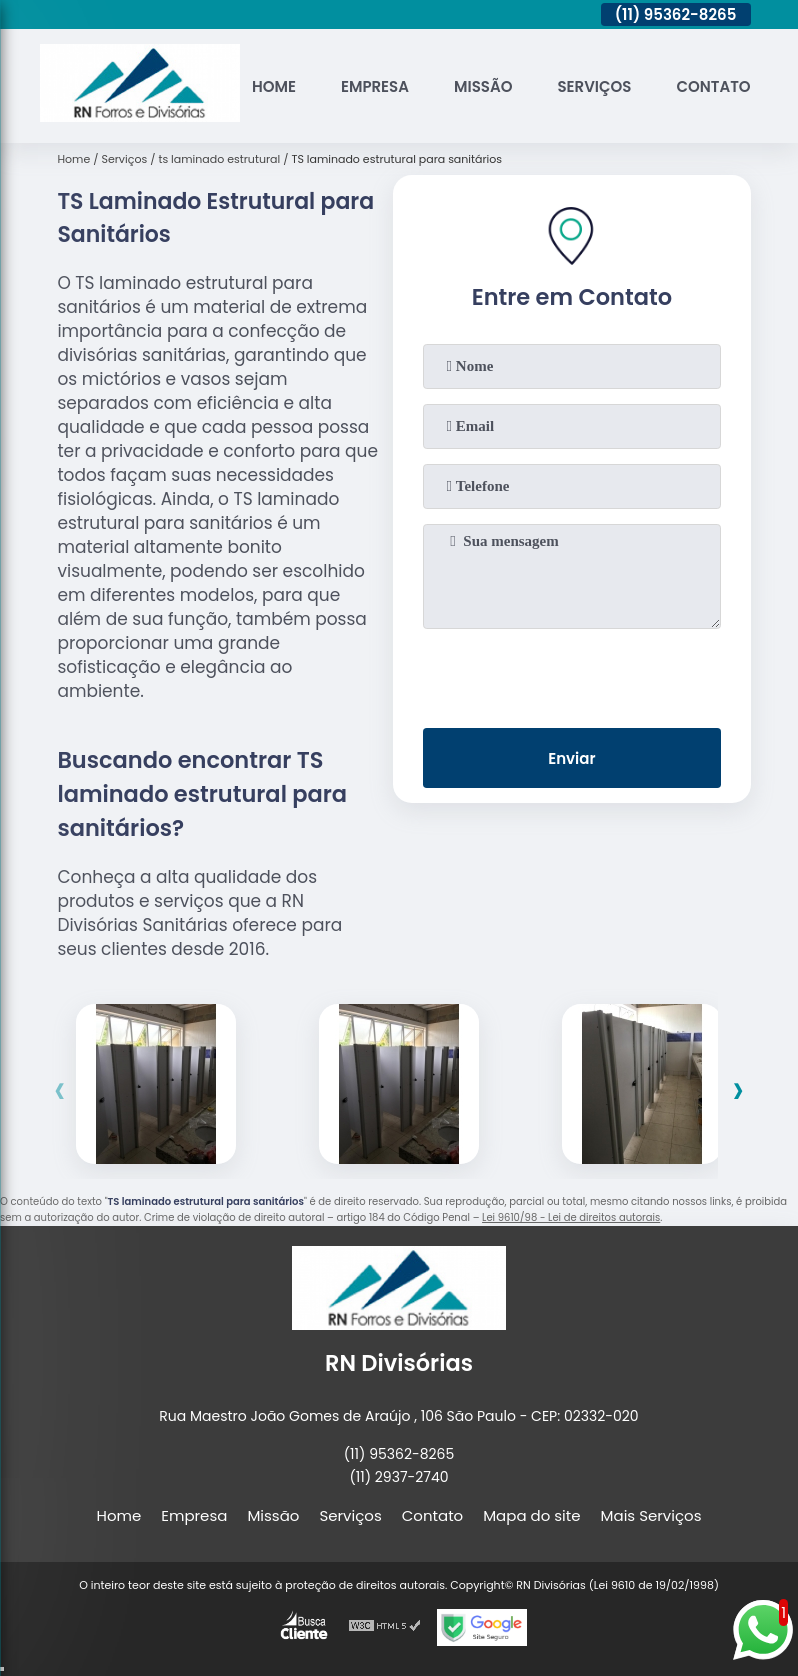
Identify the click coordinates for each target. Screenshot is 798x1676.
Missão (483, 86)
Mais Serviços (651, 1515)
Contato (713, 86)
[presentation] (572, 674)
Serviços (594, 86)
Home (274, 86)
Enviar (571, 758)
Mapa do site (531, 1515)
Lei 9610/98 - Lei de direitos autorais (571, 1217)
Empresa (375, 86)
